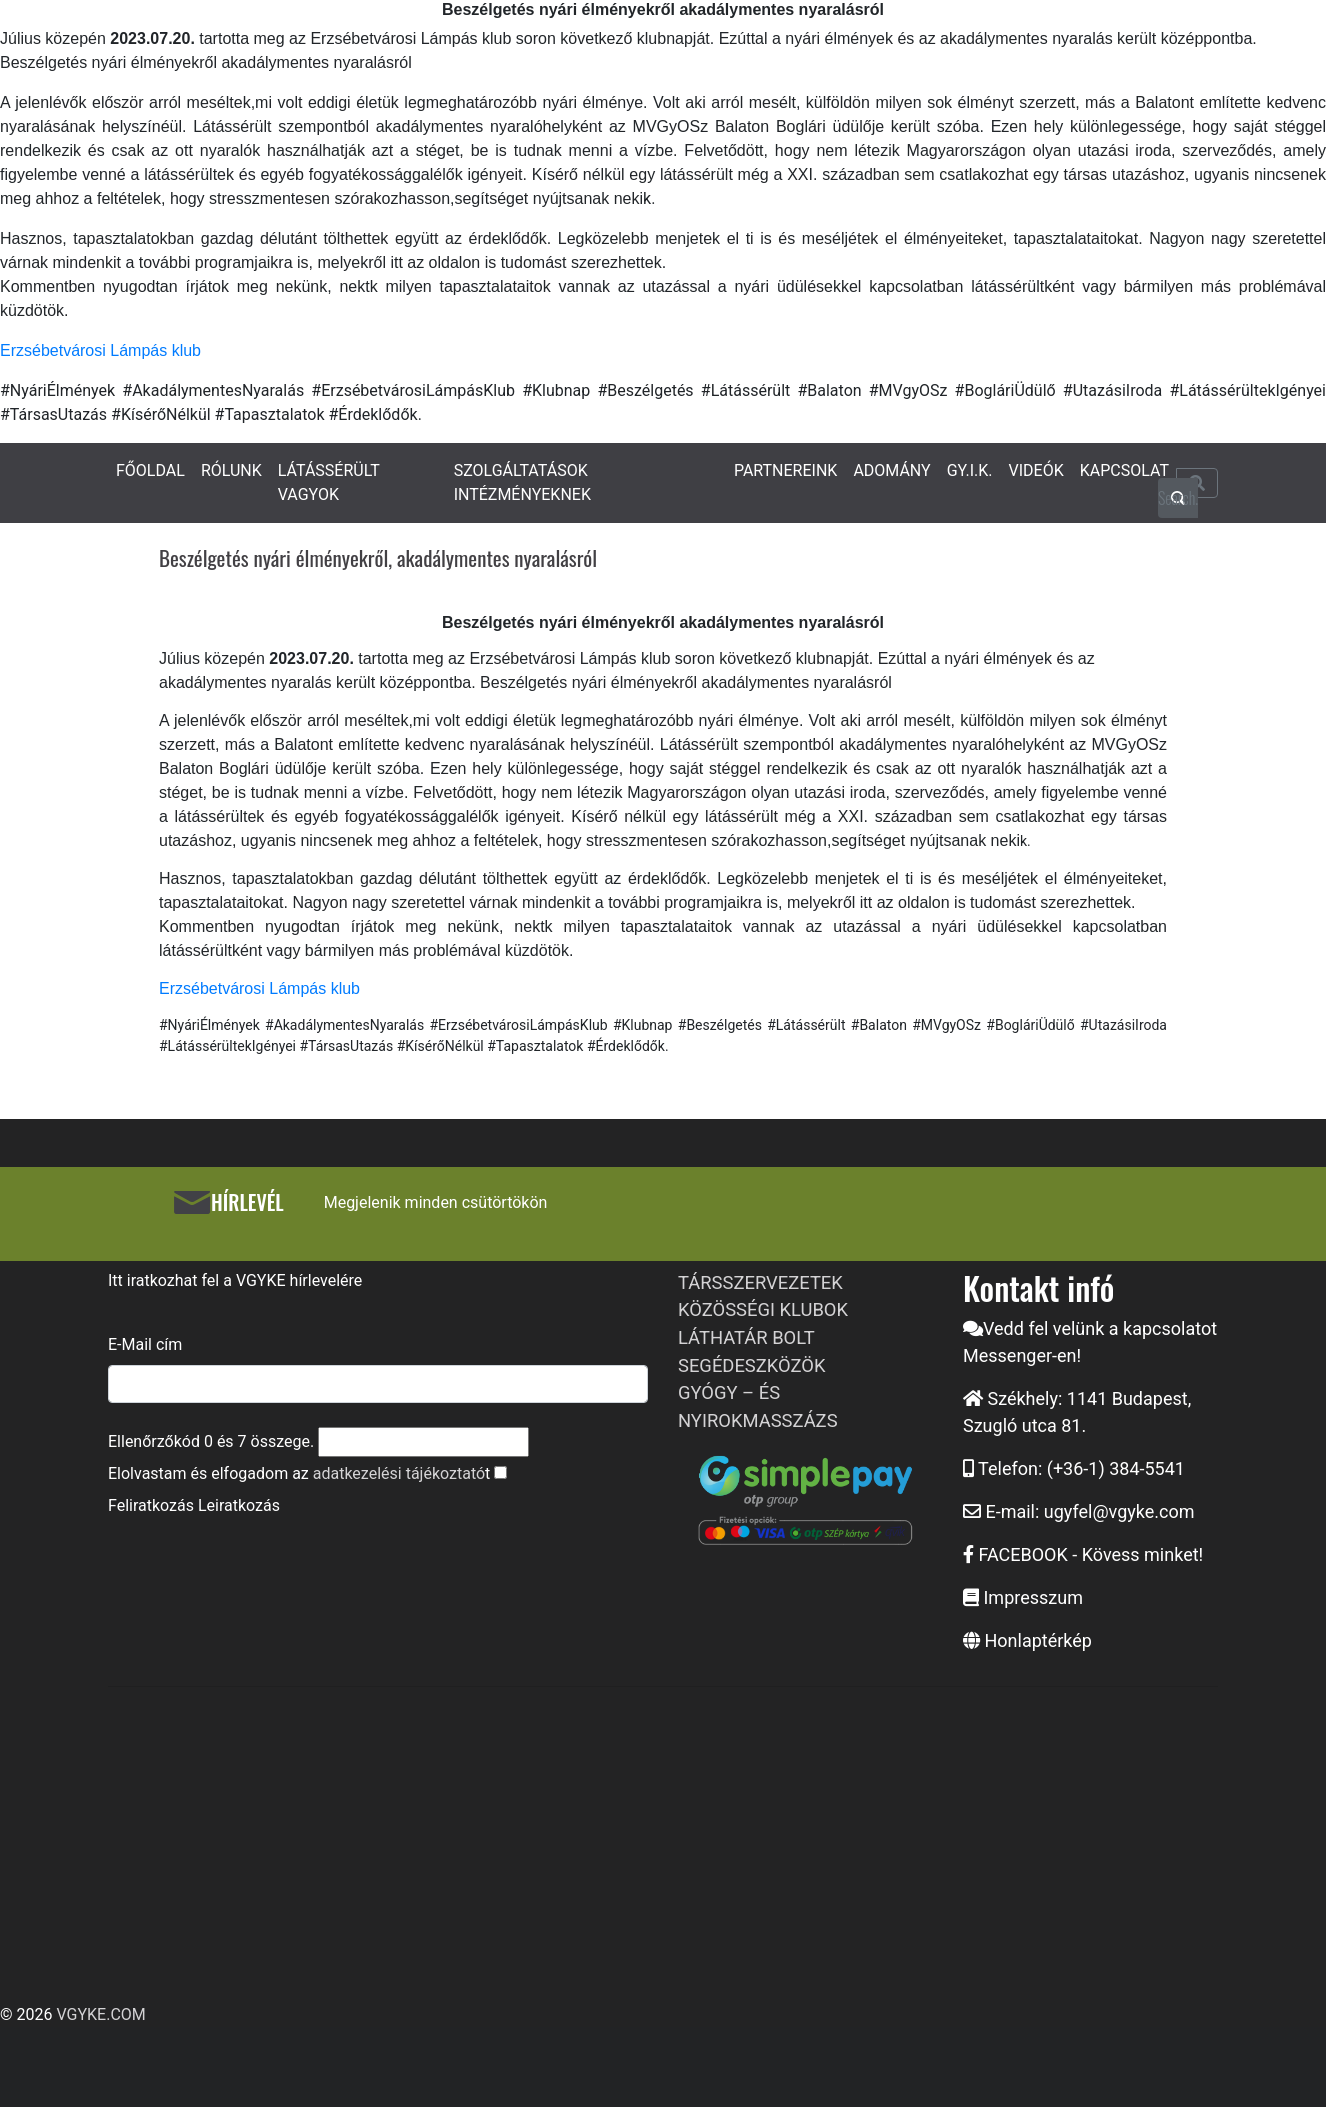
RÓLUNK (231, 470)
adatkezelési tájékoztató (399, 1473)
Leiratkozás (239, 1505)
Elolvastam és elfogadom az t (299, 1473)
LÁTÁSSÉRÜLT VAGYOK (329, 482)
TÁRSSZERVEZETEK (760, 1282)
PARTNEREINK (786, 470)
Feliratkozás (151, 1505)
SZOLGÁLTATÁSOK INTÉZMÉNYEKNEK (522, 482)
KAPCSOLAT (1124, 470)
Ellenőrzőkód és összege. (211, 1441)
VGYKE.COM (100, 2014)
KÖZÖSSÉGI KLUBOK (763, 1309)
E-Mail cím (145, 1344)
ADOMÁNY (891, 470)
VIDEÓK (1036, 470)
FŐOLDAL (150, 470)
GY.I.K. (970, 470)
